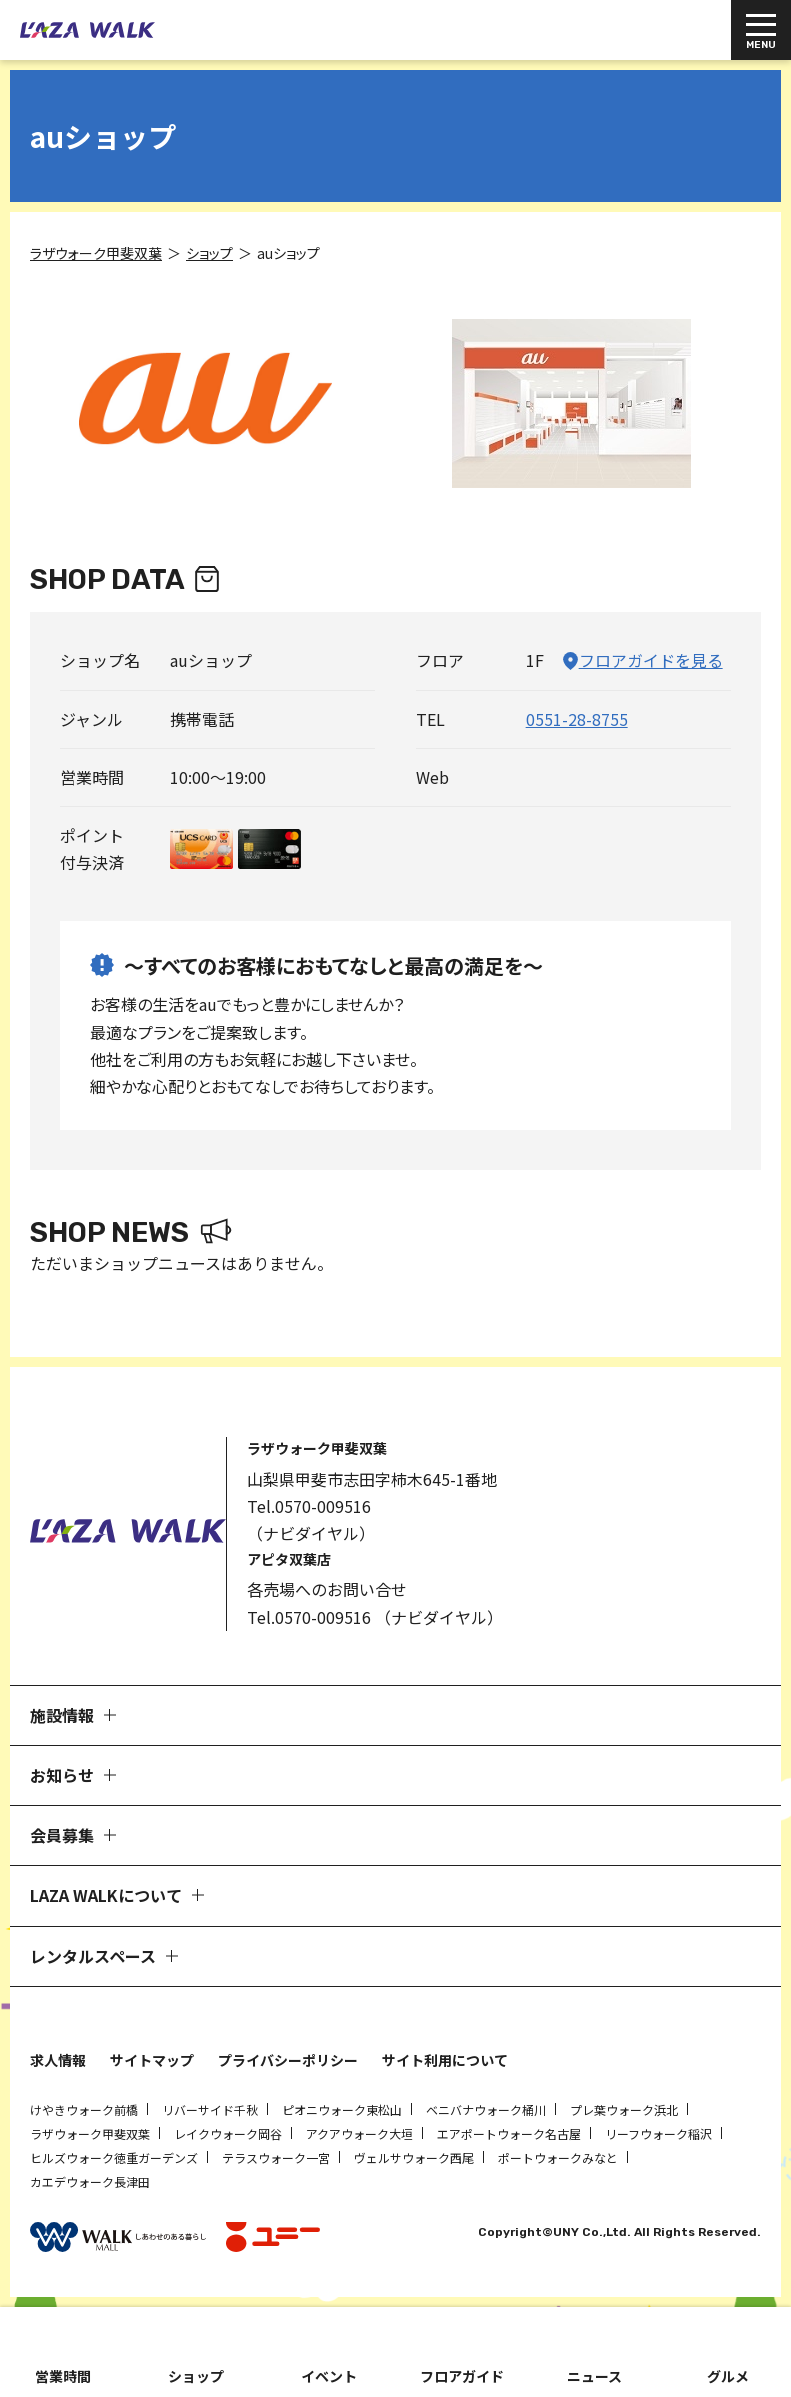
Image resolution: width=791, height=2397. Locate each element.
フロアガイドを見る (651, 660)
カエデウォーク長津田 (90, 2181)
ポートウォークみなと (558, 2157)
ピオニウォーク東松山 (342, 2109)
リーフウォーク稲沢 (658, 2133)
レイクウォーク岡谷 (228, 2133)
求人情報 (58, 2060)
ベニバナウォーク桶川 (486, 2109)
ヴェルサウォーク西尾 (414, 2157)
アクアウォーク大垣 (359, 2133)
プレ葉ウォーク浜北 (624, 2109)
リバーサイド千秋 (210, 2109)
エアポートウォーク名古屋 (509, 2133)
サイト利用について (445, 2060)
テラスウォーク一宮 (276, 2157)
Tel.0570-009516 (309, 1506)
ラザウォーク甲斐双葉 (90, 2133)
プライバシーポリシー (288, 2060)
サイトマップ (152, 2060)
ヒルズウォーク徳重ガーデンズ (114, 2157)
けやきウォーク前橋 (84, 2109)
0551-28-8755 (577, 719)
